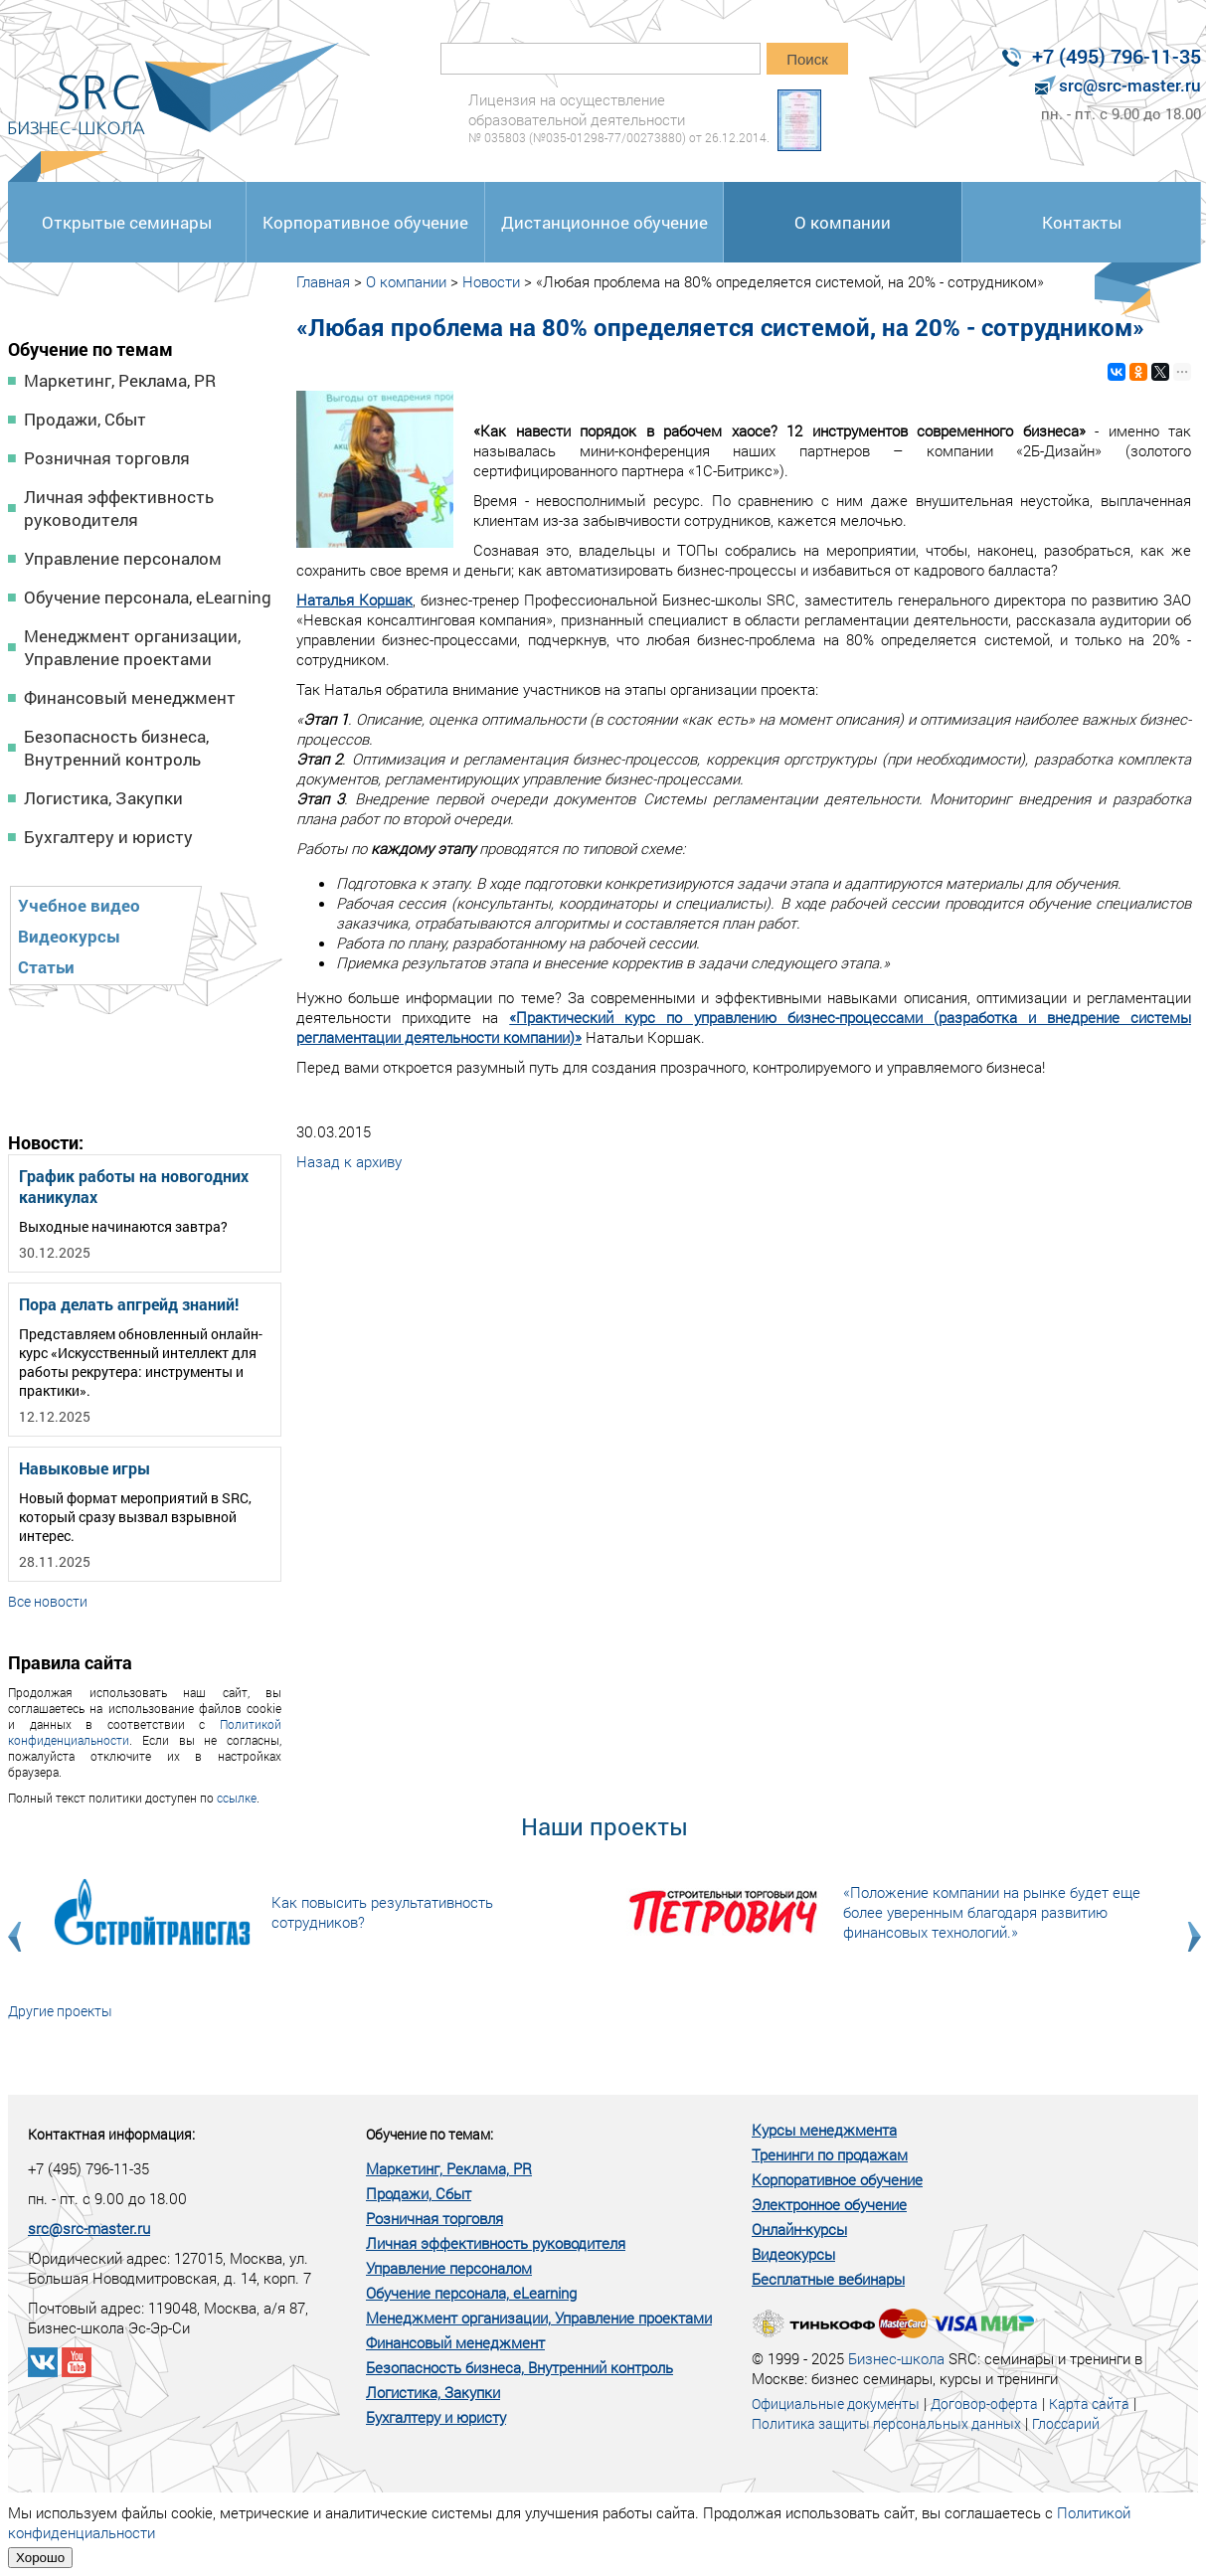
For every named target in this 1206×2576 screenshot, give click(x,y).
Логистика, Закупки (103, 797)
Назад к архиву (349, 1161)
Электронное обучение (829, 2204)
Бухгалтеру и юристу (108, 836)
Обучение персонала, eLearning (147, 597)
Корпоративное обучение (365, 222)
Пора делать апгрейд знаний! (129, 1303)
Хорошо (40, 2557)
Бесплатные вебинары (828, 2279)
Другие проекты (60, 2010)
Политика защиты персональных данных (886, 2423)
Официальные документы (836, 2403)
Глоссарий (1066, 2423)
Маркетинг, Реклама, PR (120, 380)
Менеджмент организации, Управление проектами (132, 647)
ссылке (237, 1797)
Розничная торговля (107, 457)
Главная (323, 281)
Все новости (47, 1601)
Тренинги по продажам (830, 2154)
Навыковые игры (84, 1468)
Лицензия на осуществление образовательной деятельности (619, 117)
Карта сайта (1089, 2403)
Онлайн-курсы (799, 2229)
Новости (491, 281)
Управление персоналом (123, 558)
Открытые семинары (127, 222)
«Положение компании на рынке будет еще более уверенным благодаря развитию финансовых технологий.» (991, 1912)
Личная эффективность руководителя (119, 508)
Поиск (807, 59)
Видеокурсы (69, 936)
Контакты (1081, 222)
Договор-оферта (984, 2403)
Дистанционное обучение (604, 222)
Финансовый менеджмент (130, 697)
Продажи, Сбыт (85, 419)
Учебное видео (79, 905)
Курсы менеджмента (824, 2130)
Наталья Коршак (354, 599)
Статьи (46, 966)
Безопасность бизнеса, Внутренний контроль (116, 748)
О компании (842, 222)
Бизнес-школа (896, 2358)
